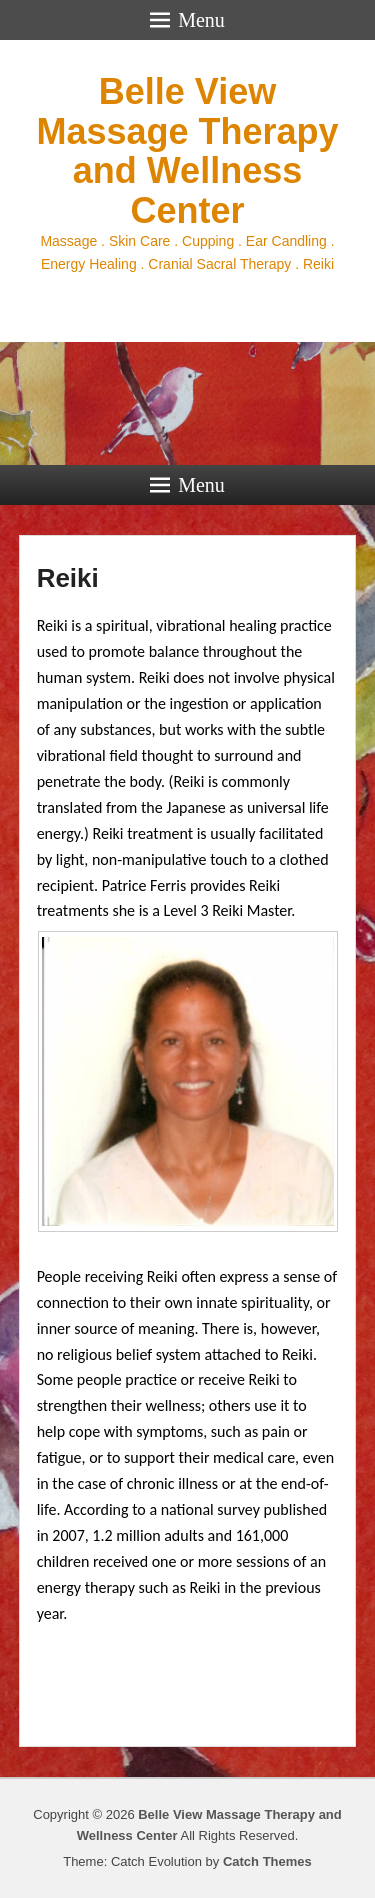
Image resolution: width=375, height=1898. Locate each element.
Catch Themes (267, 1861)
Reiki (68, 578)
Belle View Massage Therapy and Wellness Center (187, 151)
